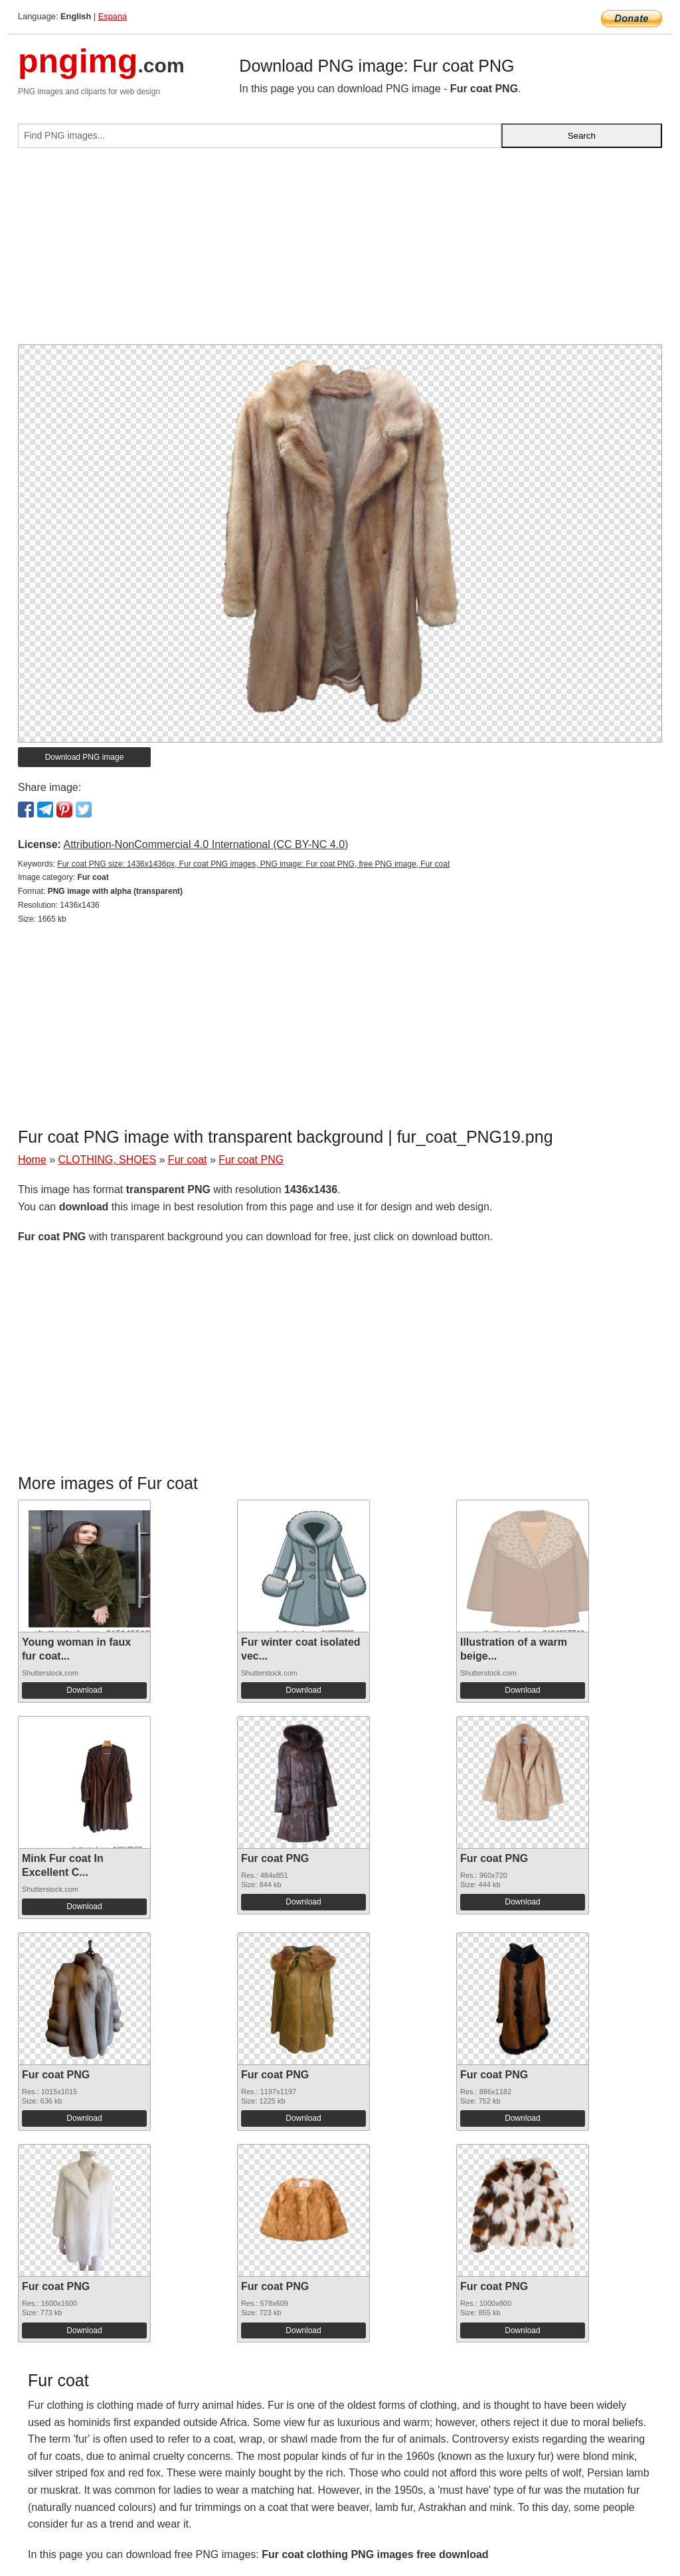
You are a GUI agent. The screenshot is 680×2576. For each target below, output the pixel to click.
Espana (112, 16)
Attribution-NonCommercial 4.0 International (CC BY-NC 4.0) (205, 844)
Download (84, 1690)
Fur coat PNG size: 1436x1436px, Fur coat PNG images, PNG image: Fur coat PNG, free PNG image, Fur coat (253, 864)
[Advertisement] (340, 251)
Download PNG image (84, 757)
